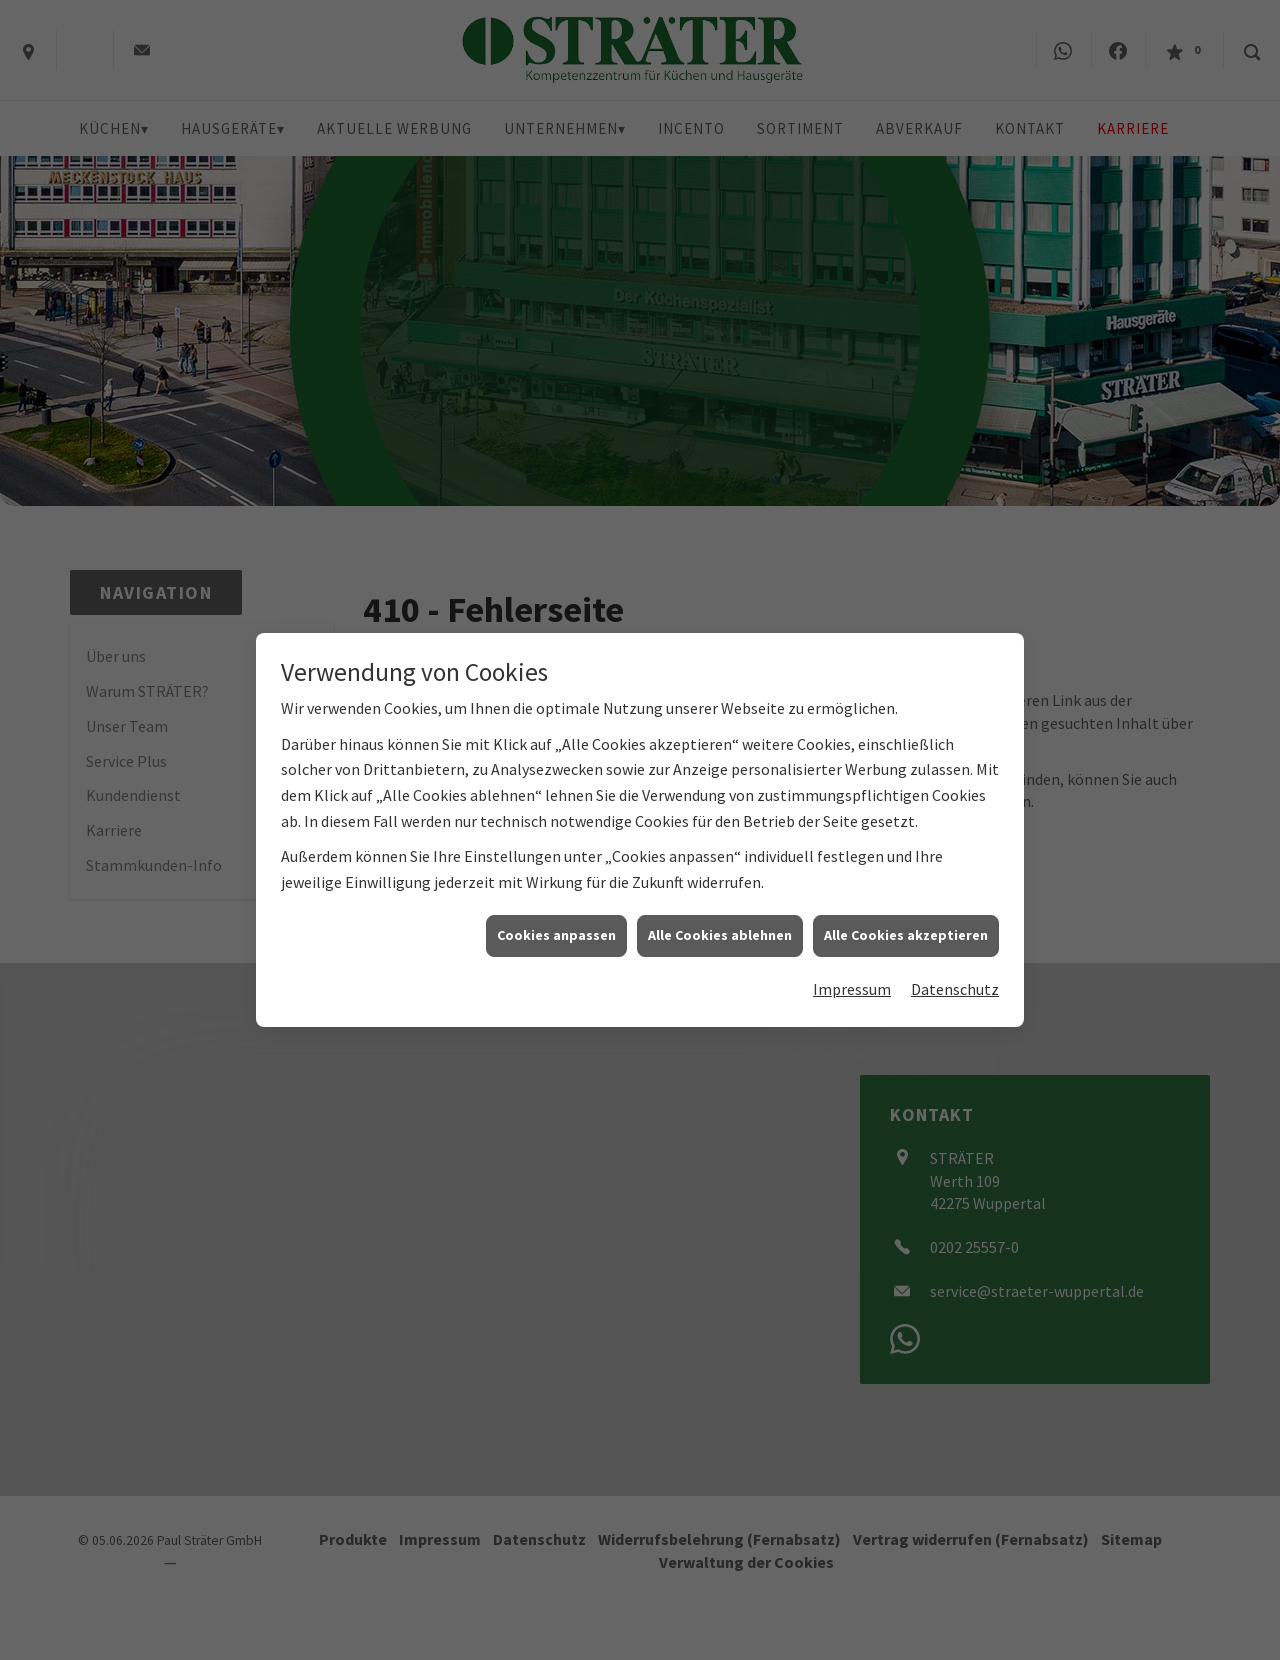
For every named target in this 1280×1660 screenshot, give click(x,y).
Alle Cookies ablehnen (720, 917)
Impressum (852, 971)
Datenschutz (955, 971)
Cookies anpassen (556, 917)
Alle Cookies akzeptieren (906, 917)
